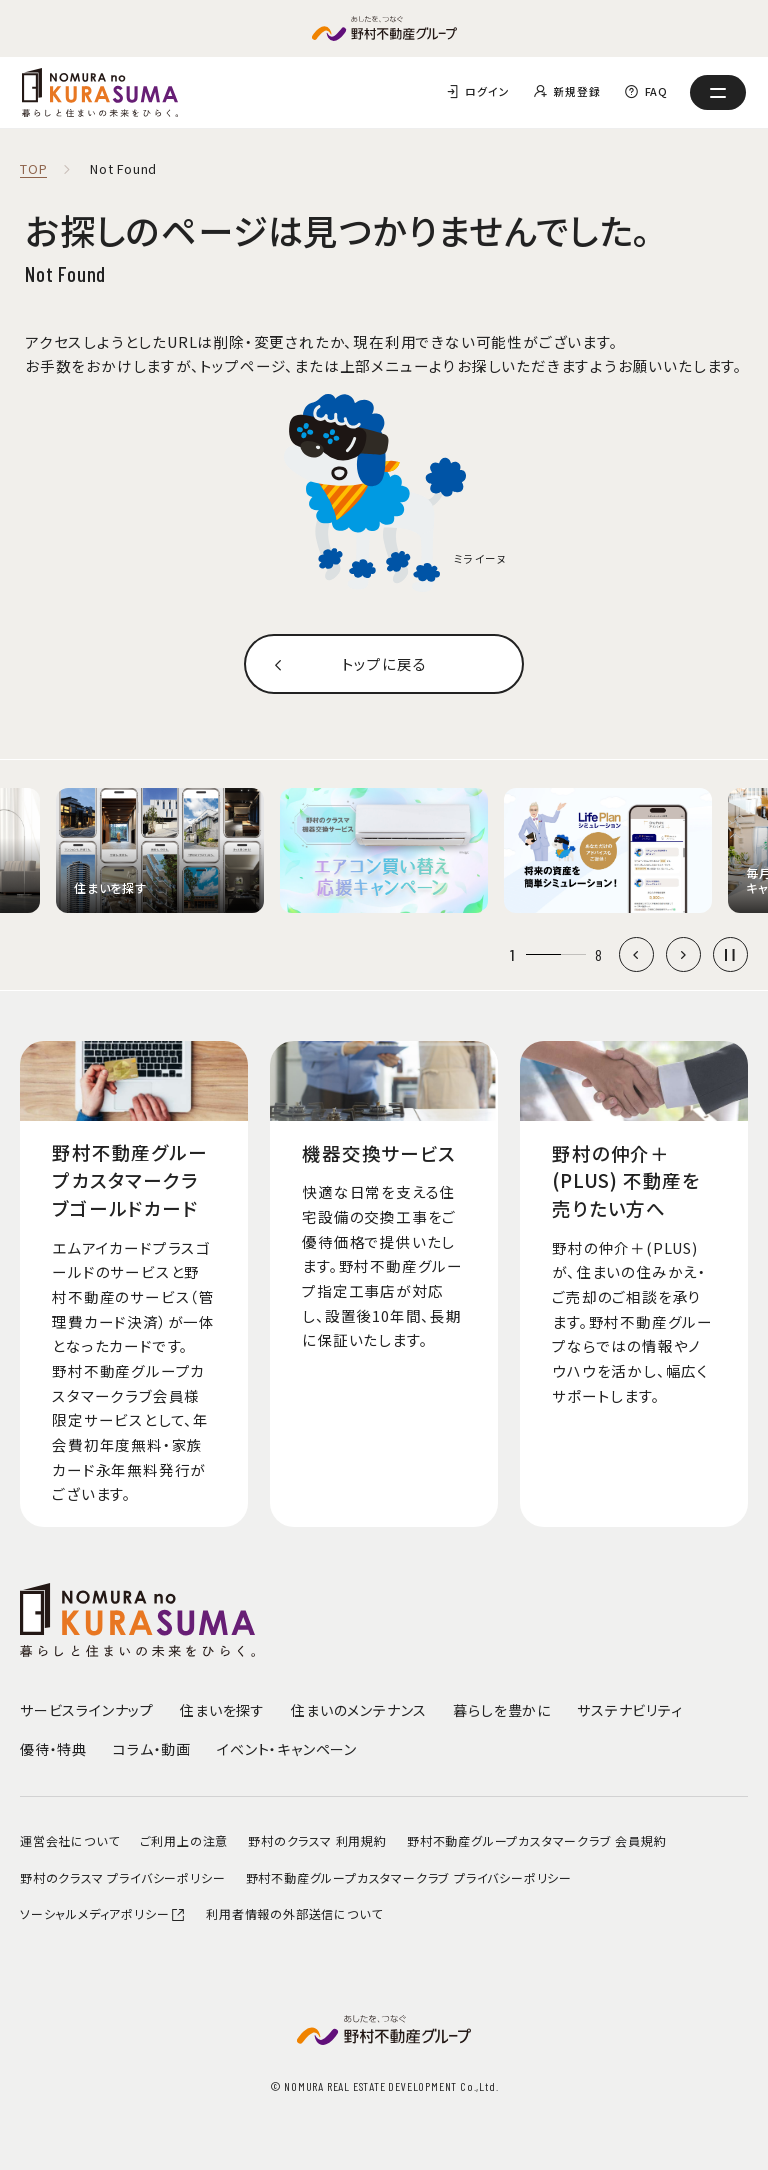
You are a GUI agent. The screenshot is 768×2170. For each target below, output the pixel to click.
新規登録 (576, 91)
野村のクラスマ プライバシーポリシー (122, 1877)
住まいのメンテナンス (359, 1710)
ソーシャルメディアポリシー (103, 1913)
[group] (160, 850)
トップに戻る (384, 663)
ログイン (487, 91)
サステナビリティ (629, 1710)
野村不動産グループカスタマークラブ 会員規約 (537, 1840)
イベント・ (287, 1749)
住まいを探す (222, 1710)
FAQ (656, 91)
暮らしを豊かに (502, 1710)
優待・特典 (53, 1749)
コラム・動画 (152, 1749)
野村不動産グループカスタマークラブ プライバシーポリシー (409, 1877)
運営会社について (69, 1840)
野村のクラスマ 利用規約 (317, 1840)
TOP (33, 169)
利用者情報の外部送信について (294, 1913)
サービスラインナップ (87, 1710)
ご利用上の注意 (184, 1840)
